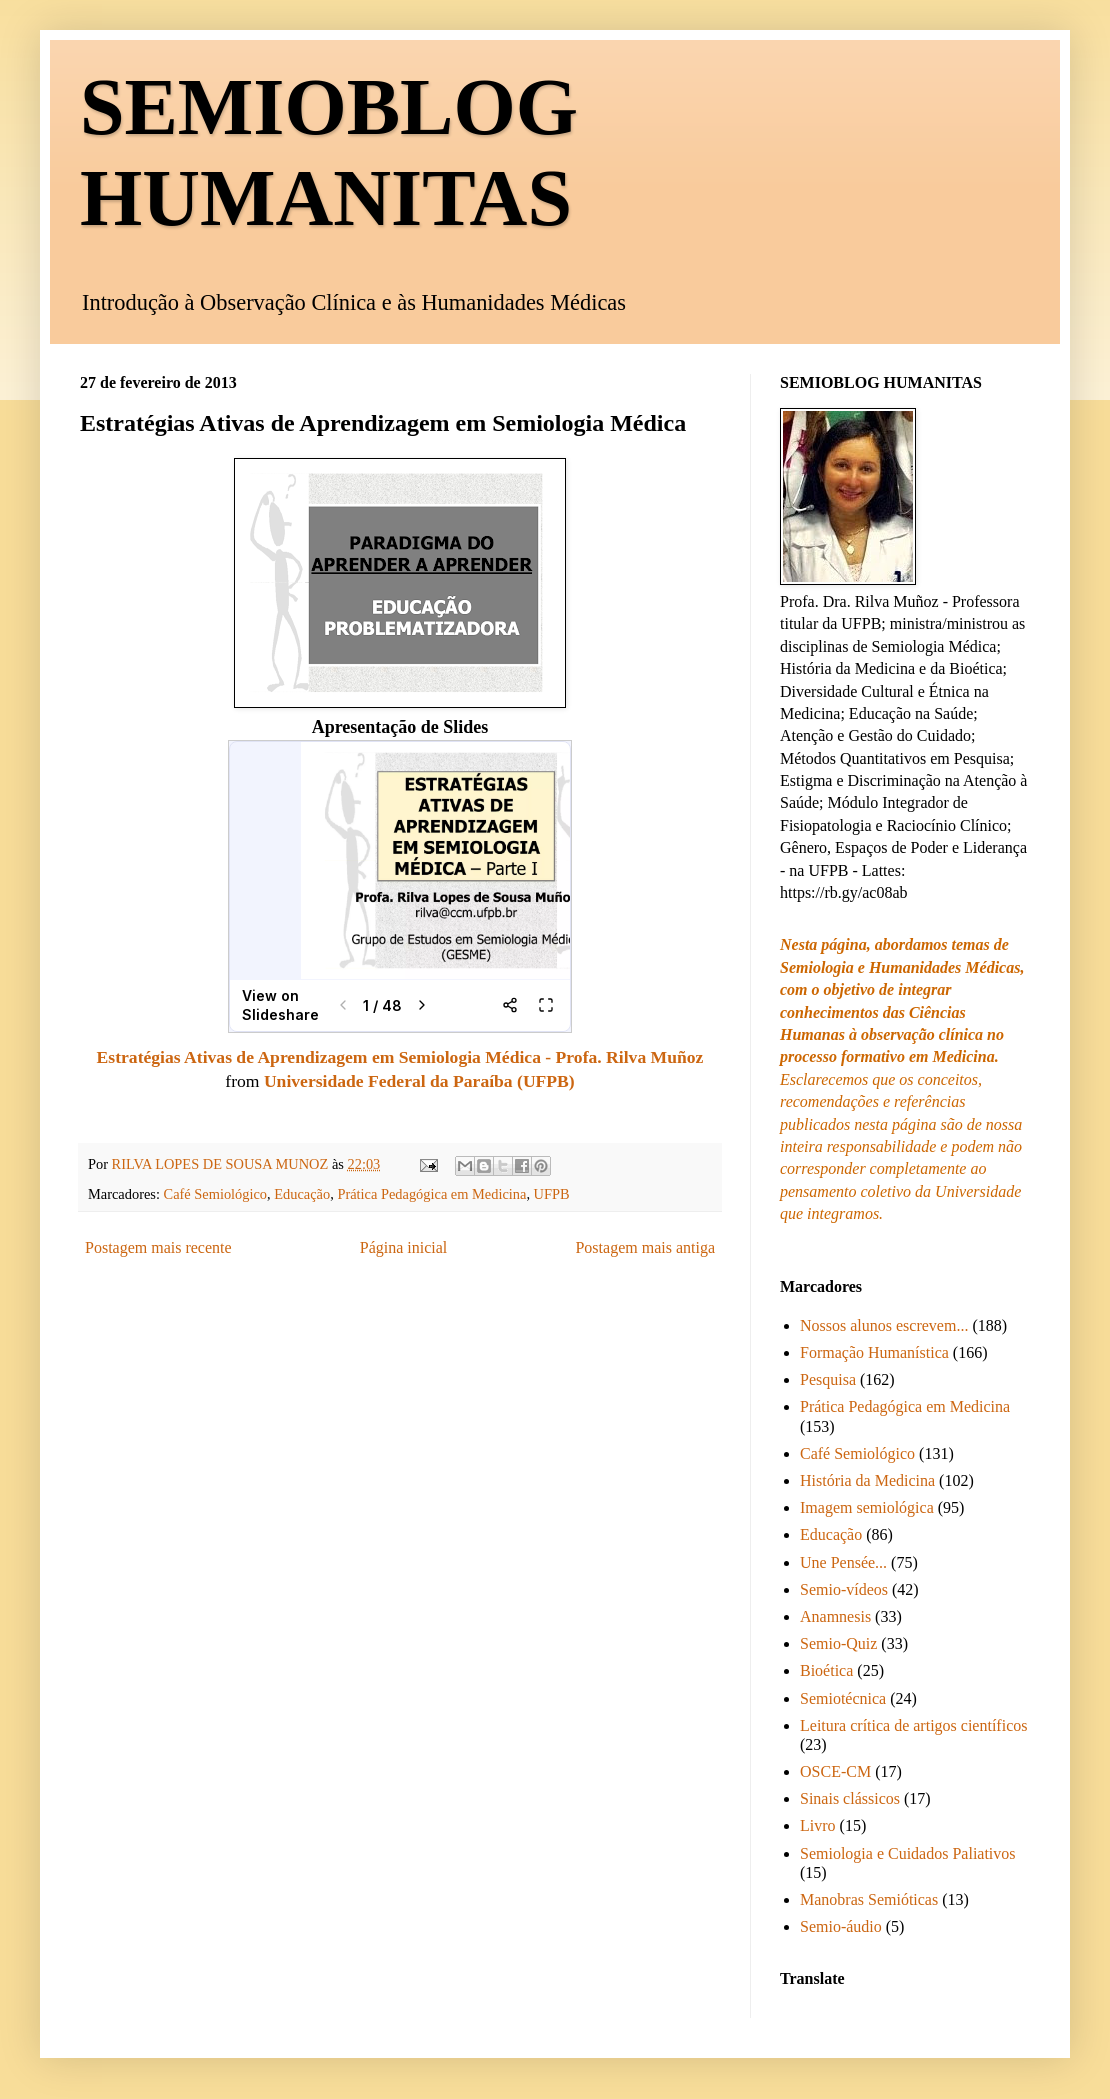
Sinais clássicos (850, 1798)
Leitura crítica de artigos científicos (913, 1725)
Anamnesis (835, 1616)
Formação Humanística (874, 1352)
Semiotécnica (843, 1698)
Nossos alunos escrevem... (884, 1325)
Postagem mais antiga (645, 1247)
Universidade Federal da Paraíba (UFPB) (419, 1081)
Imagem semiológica (867, 1507)
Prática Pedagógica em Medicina (431, 1194)
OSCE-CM (835, 1771)
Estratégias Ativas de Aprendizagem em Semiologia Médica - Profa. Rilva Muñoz (400, 1057)
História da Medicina (867, 1480)
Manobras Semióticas (869, 1899)
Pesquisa (828, 1379)
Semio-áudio (841, 1926)
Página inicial (404, 1247)
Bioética (826, 1670)
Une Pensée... (843, 1562)
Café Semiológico (216, 1194)
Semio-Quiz (838, 1643)
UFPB (552, 1194)
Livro (818, 1825)
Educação (302, 1194)
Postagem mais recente (158, 1247)
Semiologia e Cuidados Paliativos (908, 1853)
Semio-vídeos (844, 1589)
